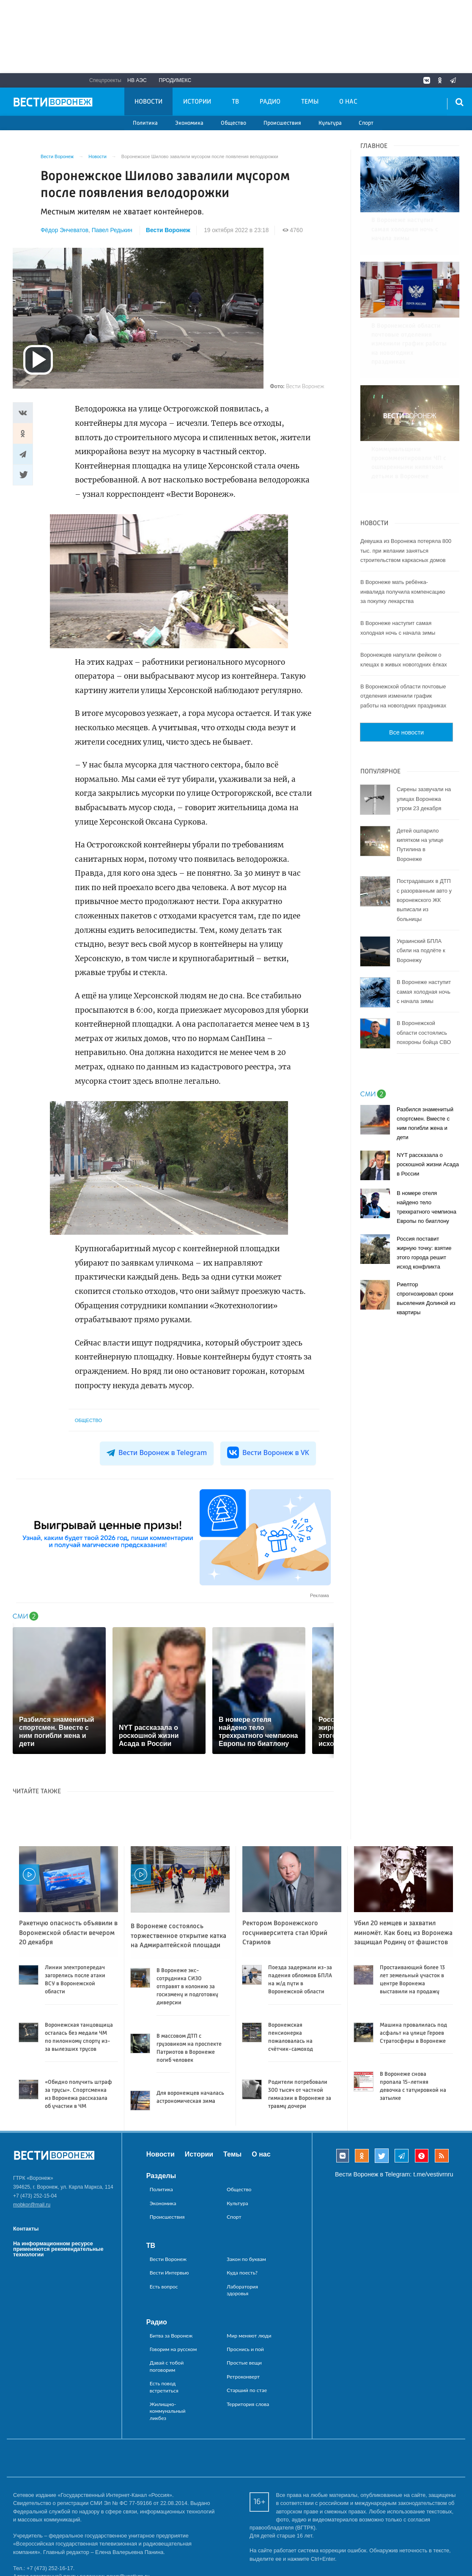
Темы (309, 102)
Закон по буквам (246, 2259)
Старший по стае (247, 2390)
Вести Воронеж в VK (268, 1452)
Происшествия (282, 123)
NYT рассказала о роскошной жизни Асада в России (428, 1109)
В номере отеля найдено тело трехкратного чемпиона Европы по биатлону (426, 1152)
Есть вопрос (164, 2286)
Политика (145, 123)
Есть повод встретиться (164, 2386)
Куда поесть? (242, 2272)
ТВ (235, 102)
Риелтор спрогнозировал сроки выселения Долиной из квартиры (426, 1243)
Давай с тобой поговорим (167, 2366)
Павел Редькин (112, 230)
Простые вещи (244, 2363)
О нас (348, 102)
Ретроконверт (243, 2376)
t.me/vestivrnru (433, 2174)
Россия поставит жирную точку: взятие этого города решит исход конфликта (424, 1198)
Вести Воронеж (168, 230)
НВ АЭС (137, 80)
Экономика (189, 123)
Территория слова (248, 2404)
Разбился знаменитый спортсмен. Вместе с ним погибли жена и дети (425, 1068)
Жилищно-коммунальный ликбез (168, 2411)
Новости (148, 102)
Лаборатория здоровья (242, 2289)
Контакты (25, 2228)
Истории (197, 102)
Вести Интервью (169, 2272)
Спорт (366, 123)
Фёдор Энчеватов (64, 230)
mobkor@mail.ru (31, 2205)
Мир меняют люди (249, 2335)
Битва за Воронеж (171, 2335)
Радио (270, 102)
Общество (233, 123)
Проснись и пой (245, 2349)
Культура (330, 123)
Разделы (161, 2175)
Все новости (406, 677)
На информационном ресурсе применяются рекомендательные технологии (58, 2249)
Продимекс (175, 80)
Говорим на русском (173, 2349)
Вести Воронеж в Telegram (157, 1452)
